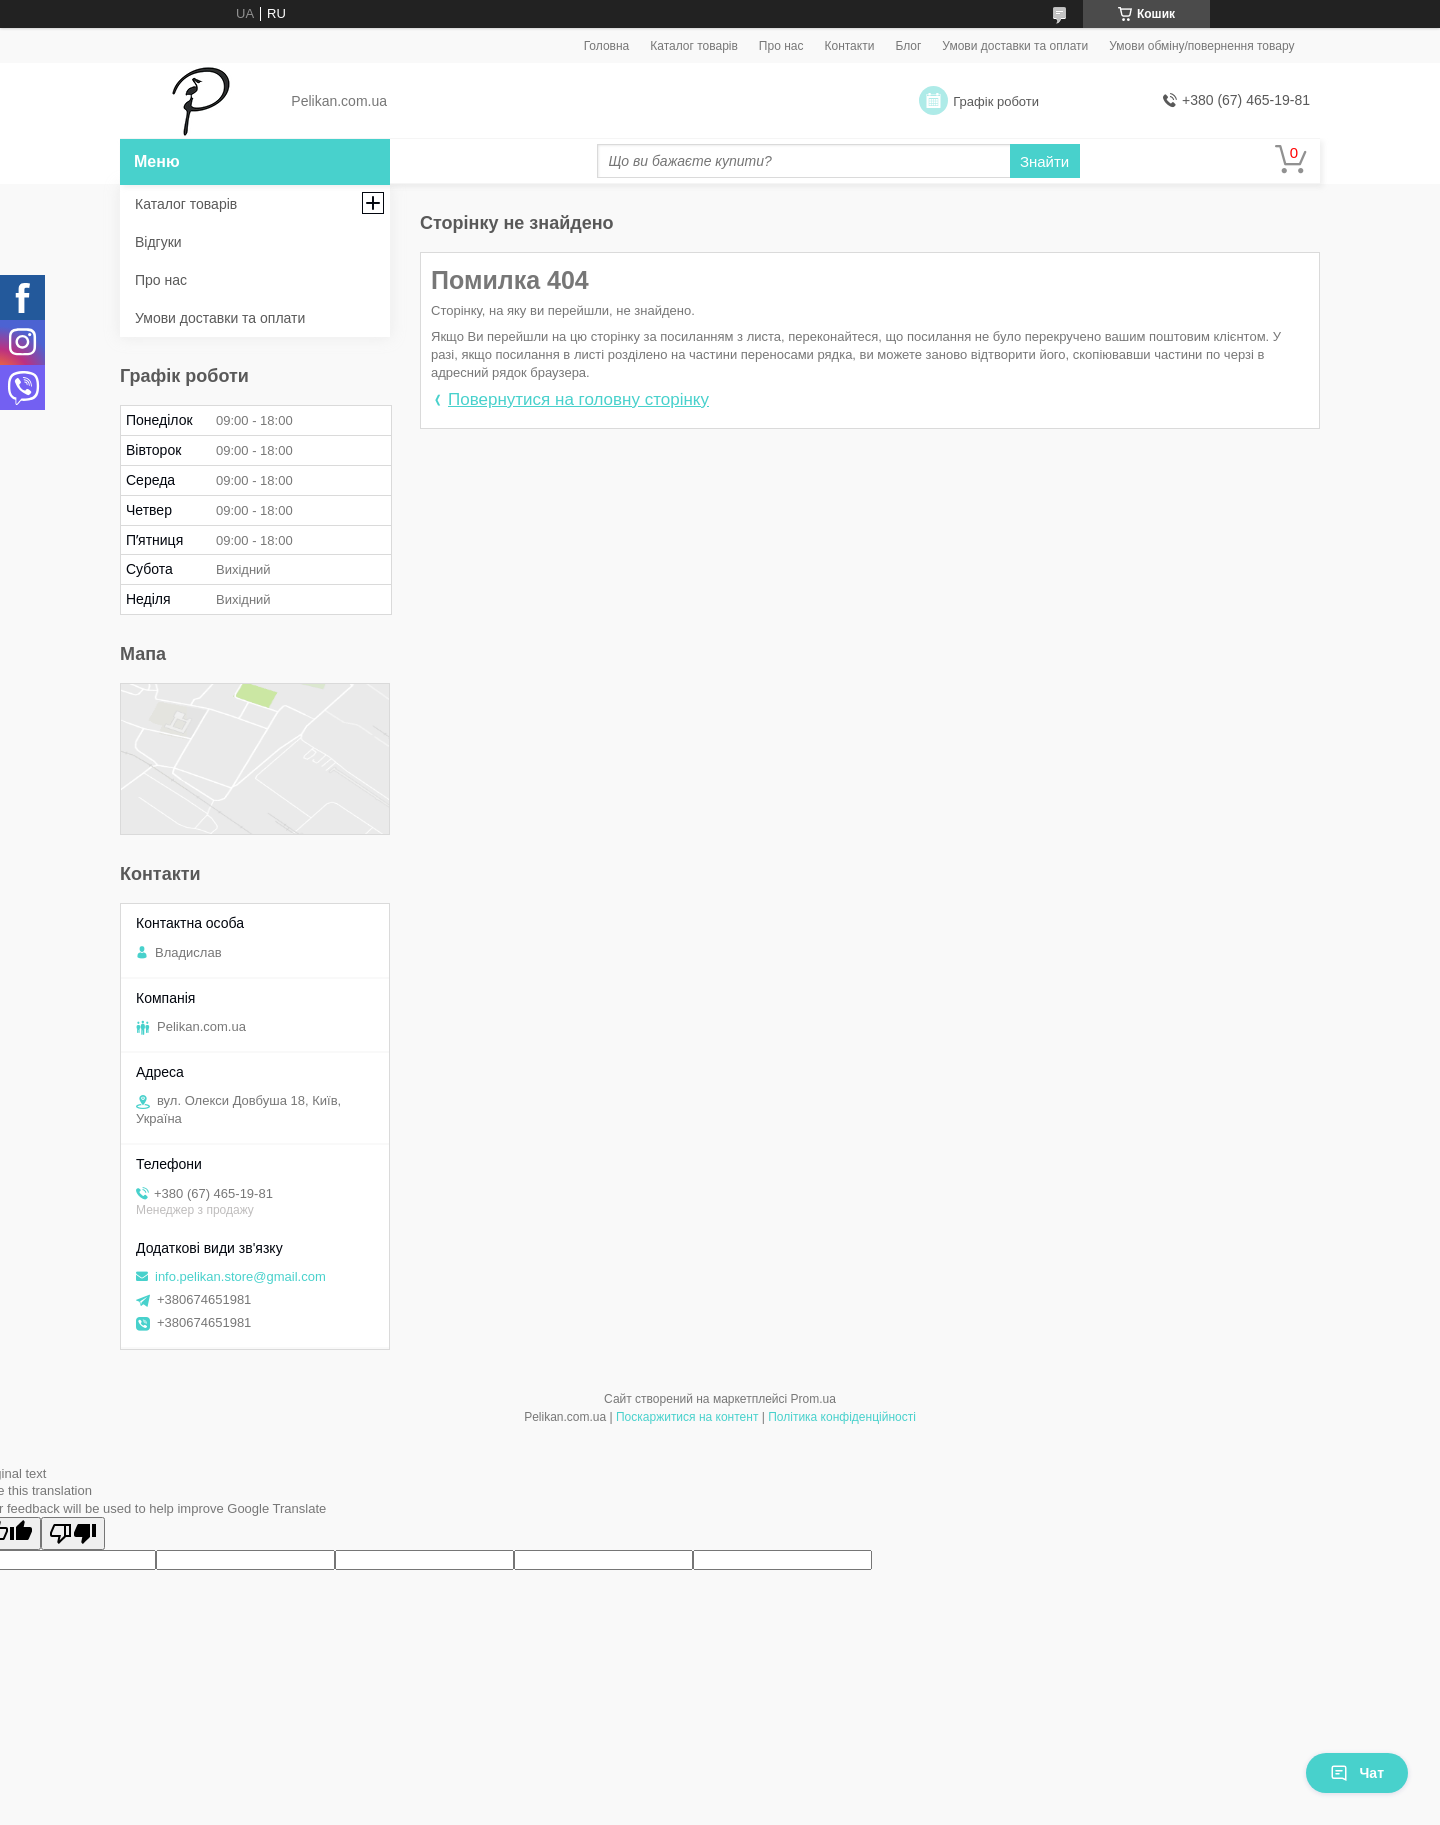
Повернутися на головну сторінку (578, 399)
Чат (1357, 1773)
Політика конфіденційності (842, 1417)
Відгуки (158, 242)
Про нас (781, 46)
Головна (607, 46)
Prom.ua (813, 1399)
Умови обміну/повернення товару (1201, 46)
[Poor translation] (73, 1533)
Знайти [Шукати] (1044, 161)
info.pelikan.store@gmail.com (240, 1276)
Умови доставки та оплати (1015, 46)
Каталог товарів (694, 46)
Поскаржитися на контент (687, 1417)
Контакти (849, 46)
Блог (908, 46)
